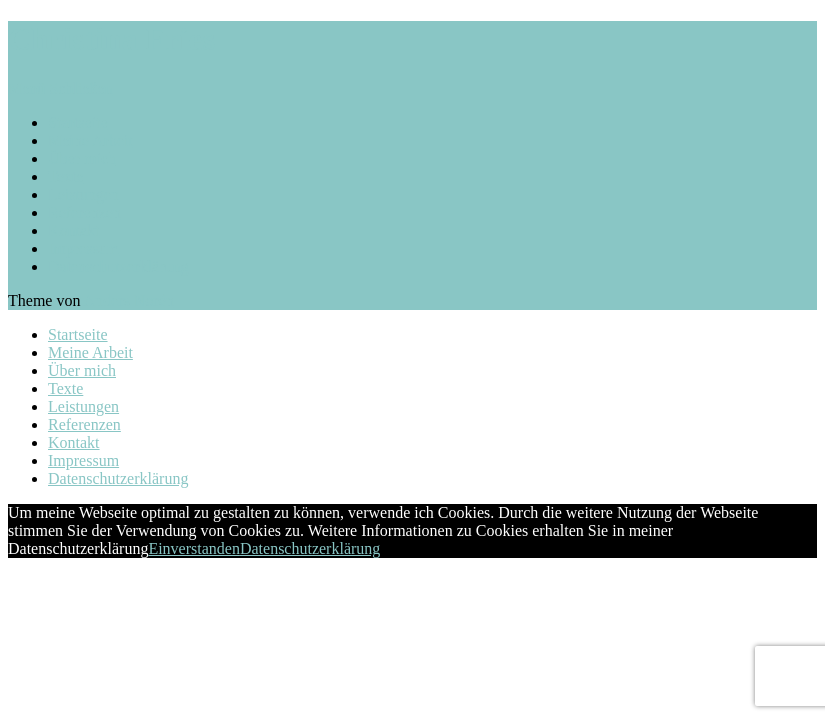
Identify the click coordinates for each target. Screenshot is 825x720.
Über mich (82, 158)
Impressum (83, 248)
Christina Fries (111, 39)
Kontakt (74, 230)
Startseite (78, 122)
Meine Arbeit (90, 140)
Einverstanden (194, 548)
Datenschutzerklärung (118, 266)
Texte (65, 176)
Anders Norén (129, 300)
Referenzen (84, 212)
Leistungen (83, 194)
